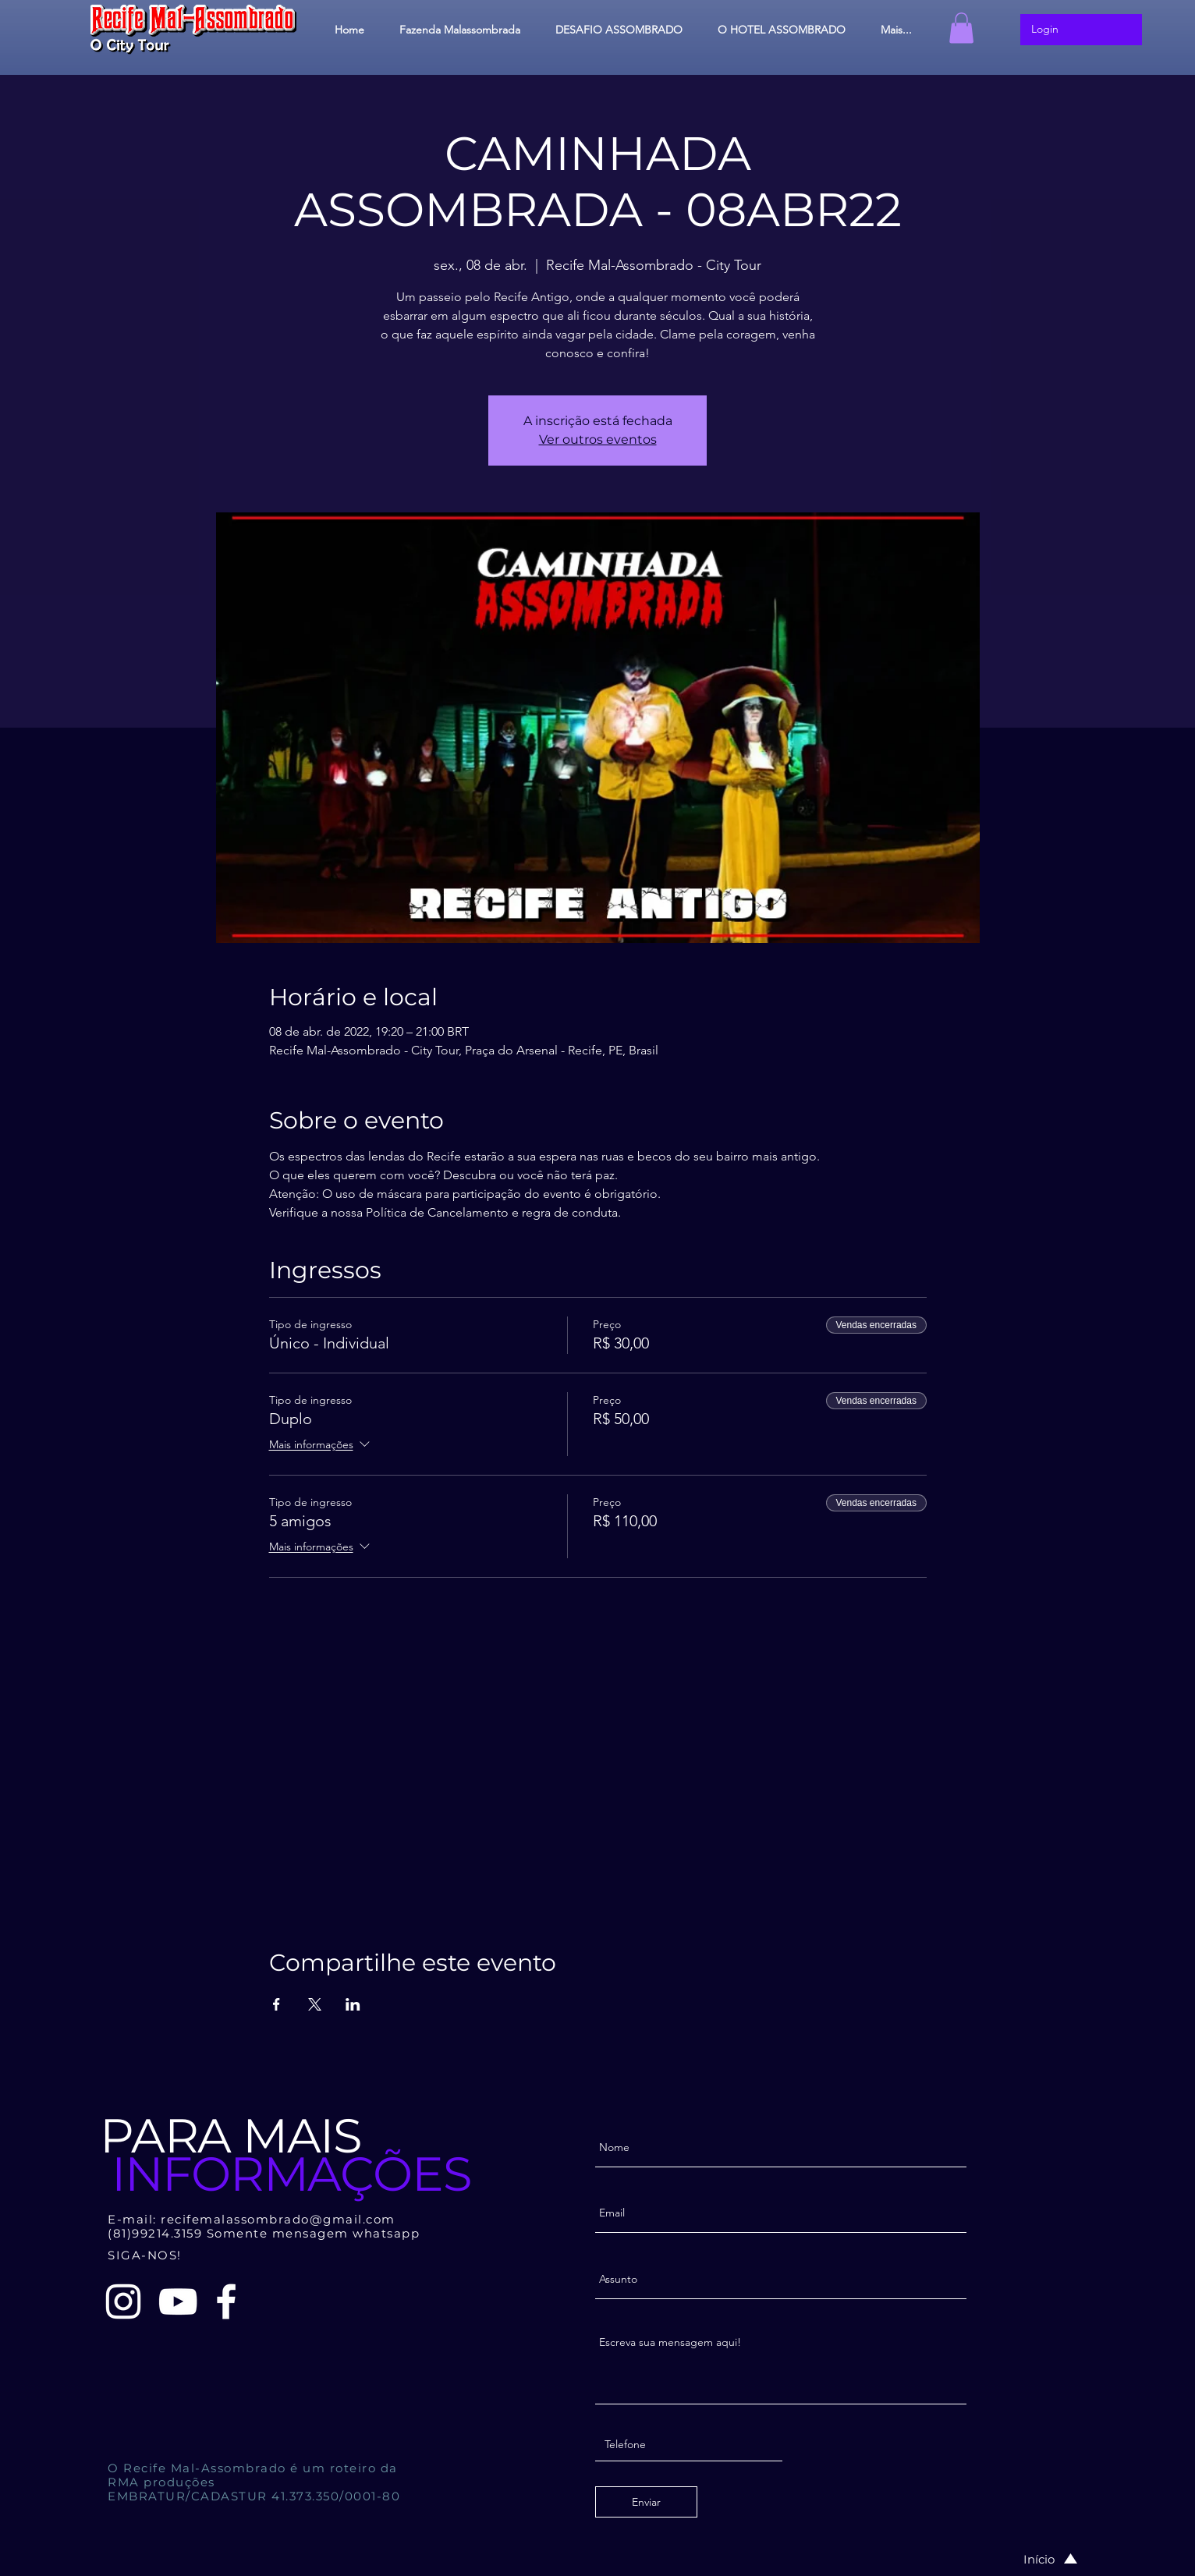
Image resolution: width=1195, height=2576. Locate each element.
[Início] (1034, 2558)
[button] (961, 27)
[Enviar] (646, 2502)
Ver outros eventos (598, 439)
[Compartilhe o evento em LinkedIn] (353, 2004)
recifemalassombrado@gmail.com (278, 2219)
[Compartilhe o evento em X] (314, 2004)
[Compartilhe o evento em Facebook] (276, 2004)
